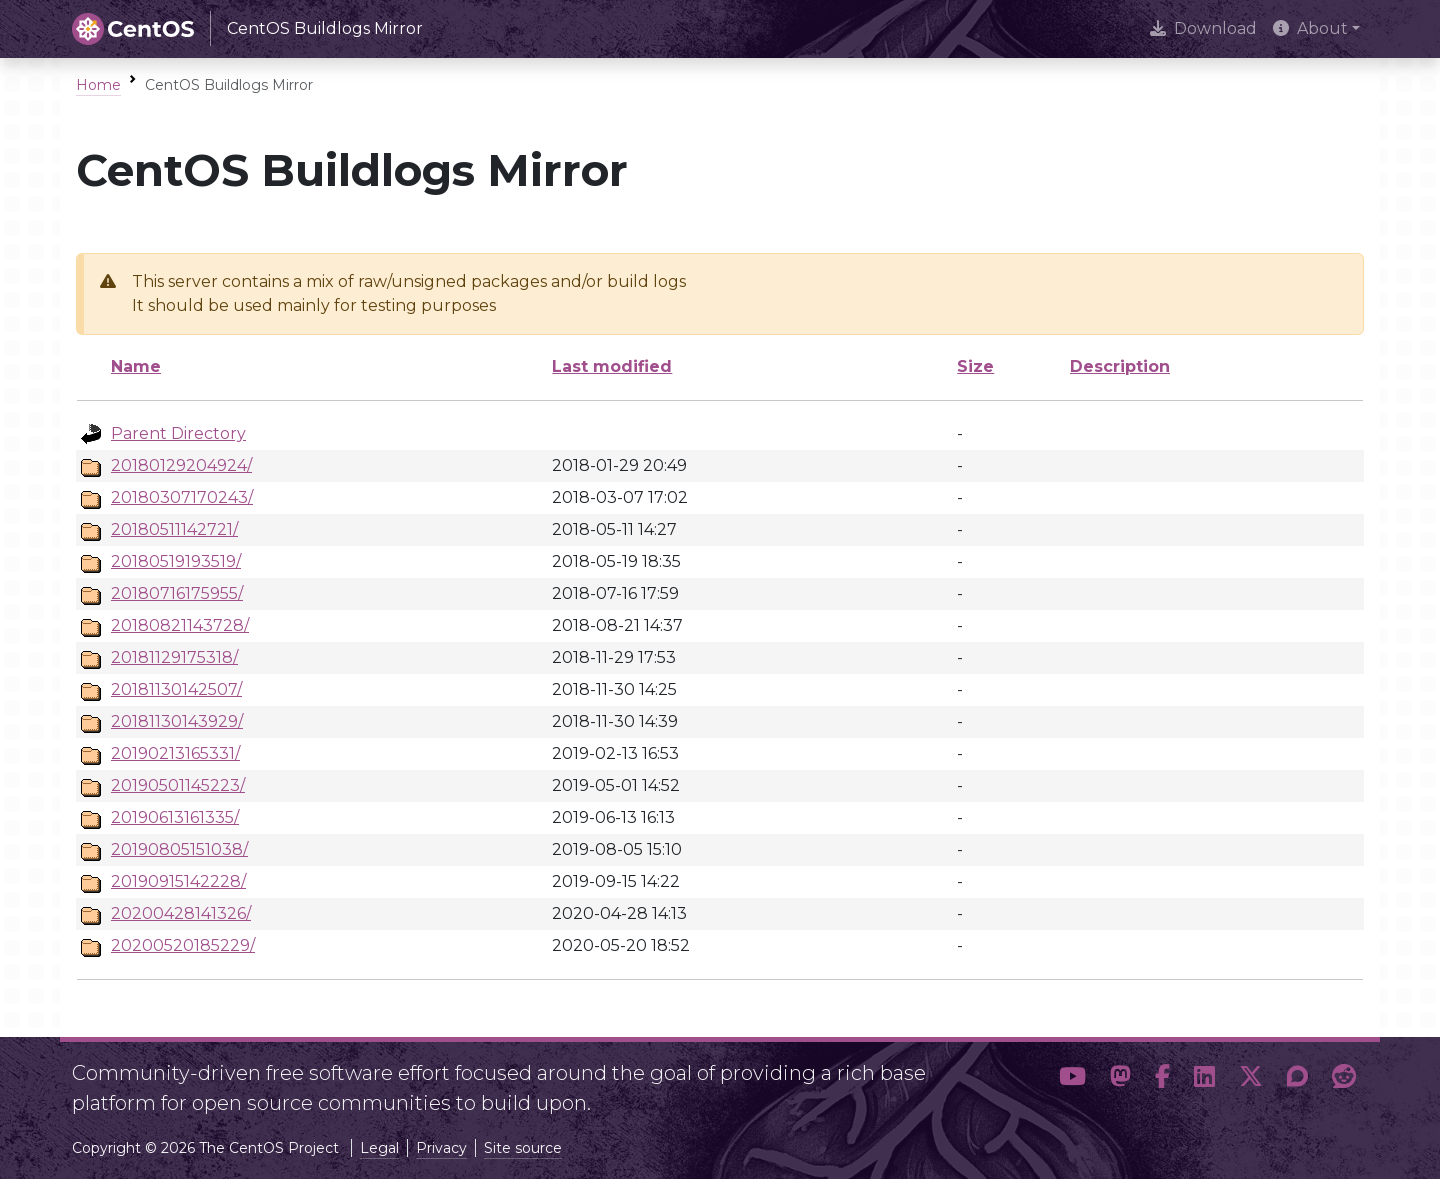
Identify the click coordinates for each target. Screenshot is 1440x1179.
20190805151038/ (179, 849)
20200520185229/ (183, 945)
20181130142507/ (176, 689)
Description (1120, 366)
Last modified (612, 366)
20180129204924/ (181, 465)
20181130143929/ (177, 721)
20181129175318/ (174, 657)
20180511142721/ (174, 529)
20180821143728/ (180, 625)
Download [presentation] (1203, 28)
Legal (379, 1148)
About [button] (1310, 28)
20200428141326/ (181, 913)
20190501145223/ (178, 785)
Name (136, 366)
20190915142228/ (178, 881)
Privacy (441, 1148)
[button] (1072, 1080)
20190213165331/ (175, 753)
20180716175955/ (177, 593)
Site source (523, 1148)
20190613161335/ (175, 817)
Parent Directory (178, 433)
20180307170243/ (182, 497)
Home (98, 85)
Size (975, 366)
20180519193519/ (176, 561)
